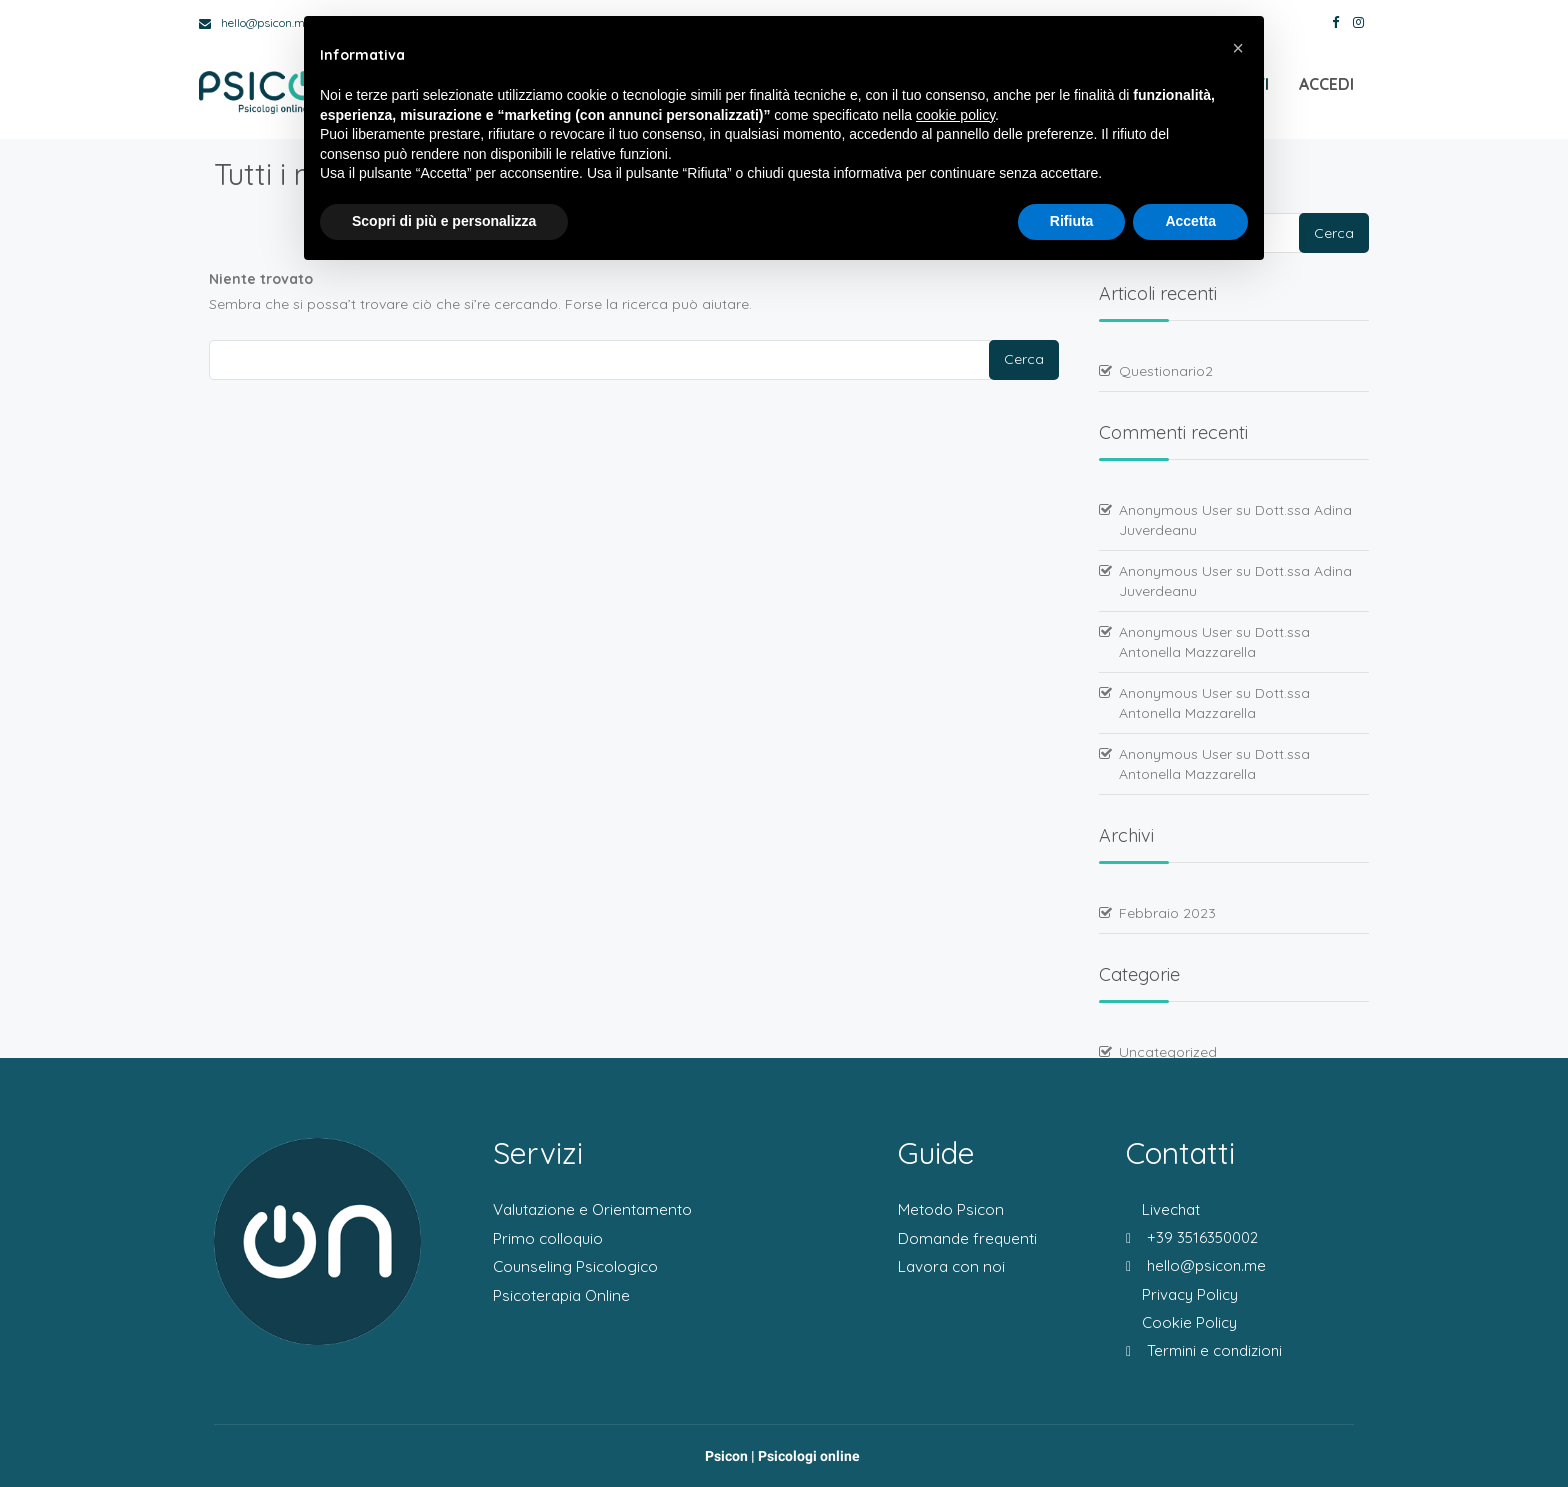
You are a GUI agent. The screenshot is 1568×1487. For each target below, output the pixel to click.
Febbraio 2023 (1167, 913)
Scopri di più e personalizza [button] (444, 221)
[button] (1238, 48)
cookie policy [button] (955, 115)
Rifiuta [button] (1072, 221)
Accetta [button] (1190, 221)
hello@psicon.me (255, 22)
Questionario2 (1166, 371)
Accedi (1326, 90)
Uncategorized (1168, 1052)
